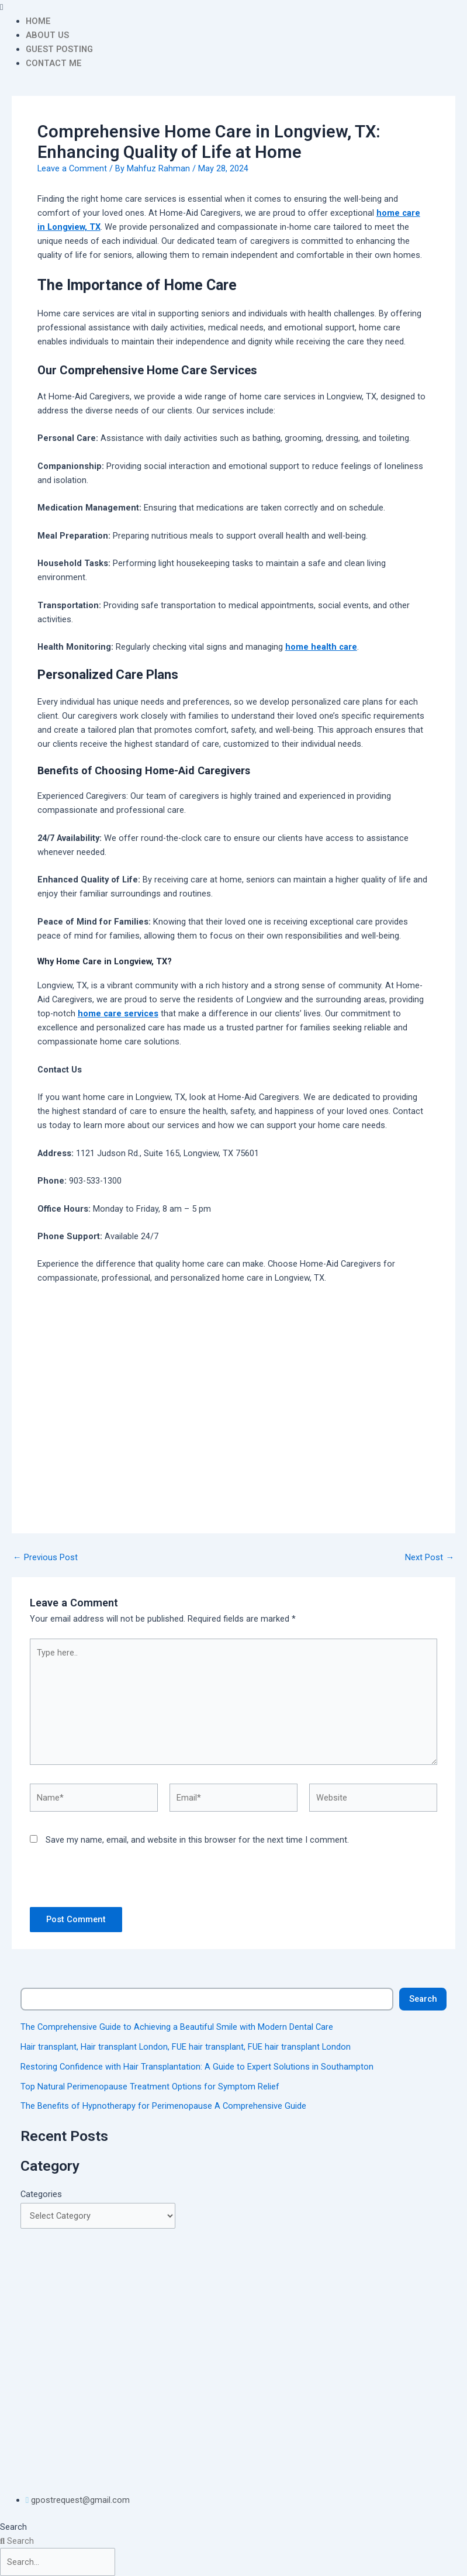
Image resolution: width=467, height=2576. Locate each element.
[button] (233, 7)
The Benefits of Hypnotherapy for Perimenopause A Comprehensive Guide (163, 2106)
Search (423, 1999)
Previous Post (45, 1557)
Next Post (429, 1557)
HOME (38, 21)
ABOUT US (47, 35)
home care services (118, 1013)
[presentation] (110, 1881)
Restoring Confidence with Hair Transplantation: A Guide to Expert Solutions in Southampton (196, 2066)
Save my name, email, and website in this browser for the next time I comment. (197, 1839)
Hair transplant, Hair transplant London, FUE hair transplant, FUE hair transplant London (185, 2047)
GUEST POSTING (59, 49)
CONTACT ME (54, 63)
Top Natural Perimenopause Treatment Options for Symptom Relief (149, 2086)
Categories (41, 2194)
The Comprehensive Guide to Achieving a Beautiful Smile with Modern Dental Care (176, 2027)
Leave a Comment (72, 168)
